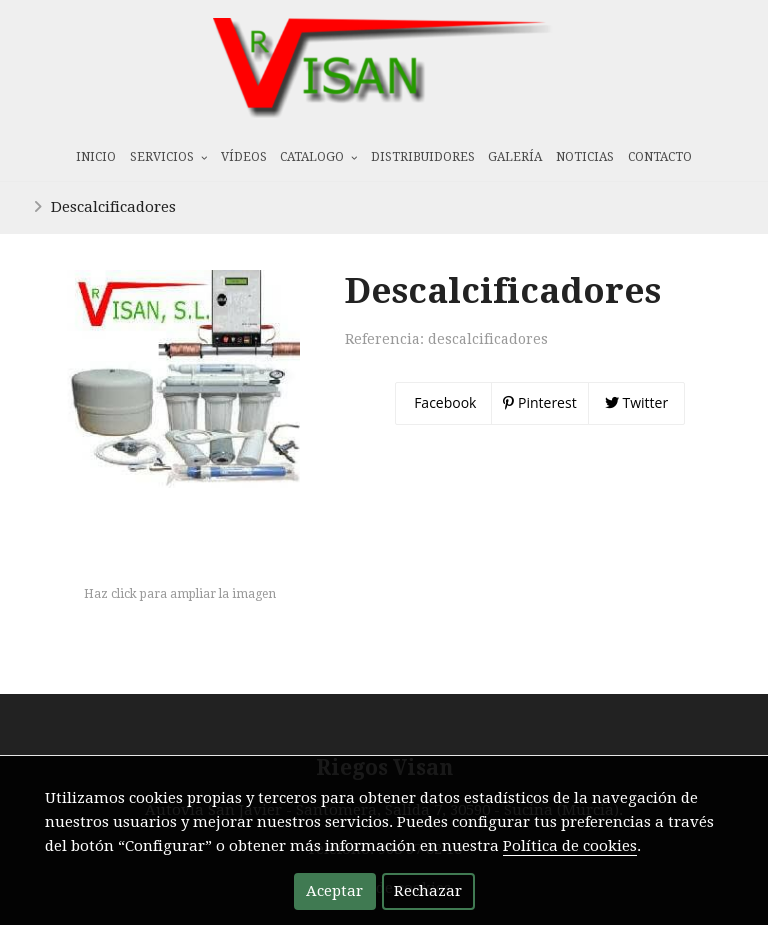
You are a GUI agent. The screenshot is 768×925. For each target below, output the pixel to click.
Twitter (636, 402)
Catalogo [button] (318, 157)
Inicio (96, 157)
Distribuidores (423, 157)
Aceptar (334, 891)
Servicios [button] (168, 157)
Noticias (585, 157)
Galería (515, 157)
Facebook (444, 402)
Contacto (660, 157)
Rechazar (428, 891)
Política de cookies (570, 846)
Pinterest (539, 402)
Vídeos (244, 157)
